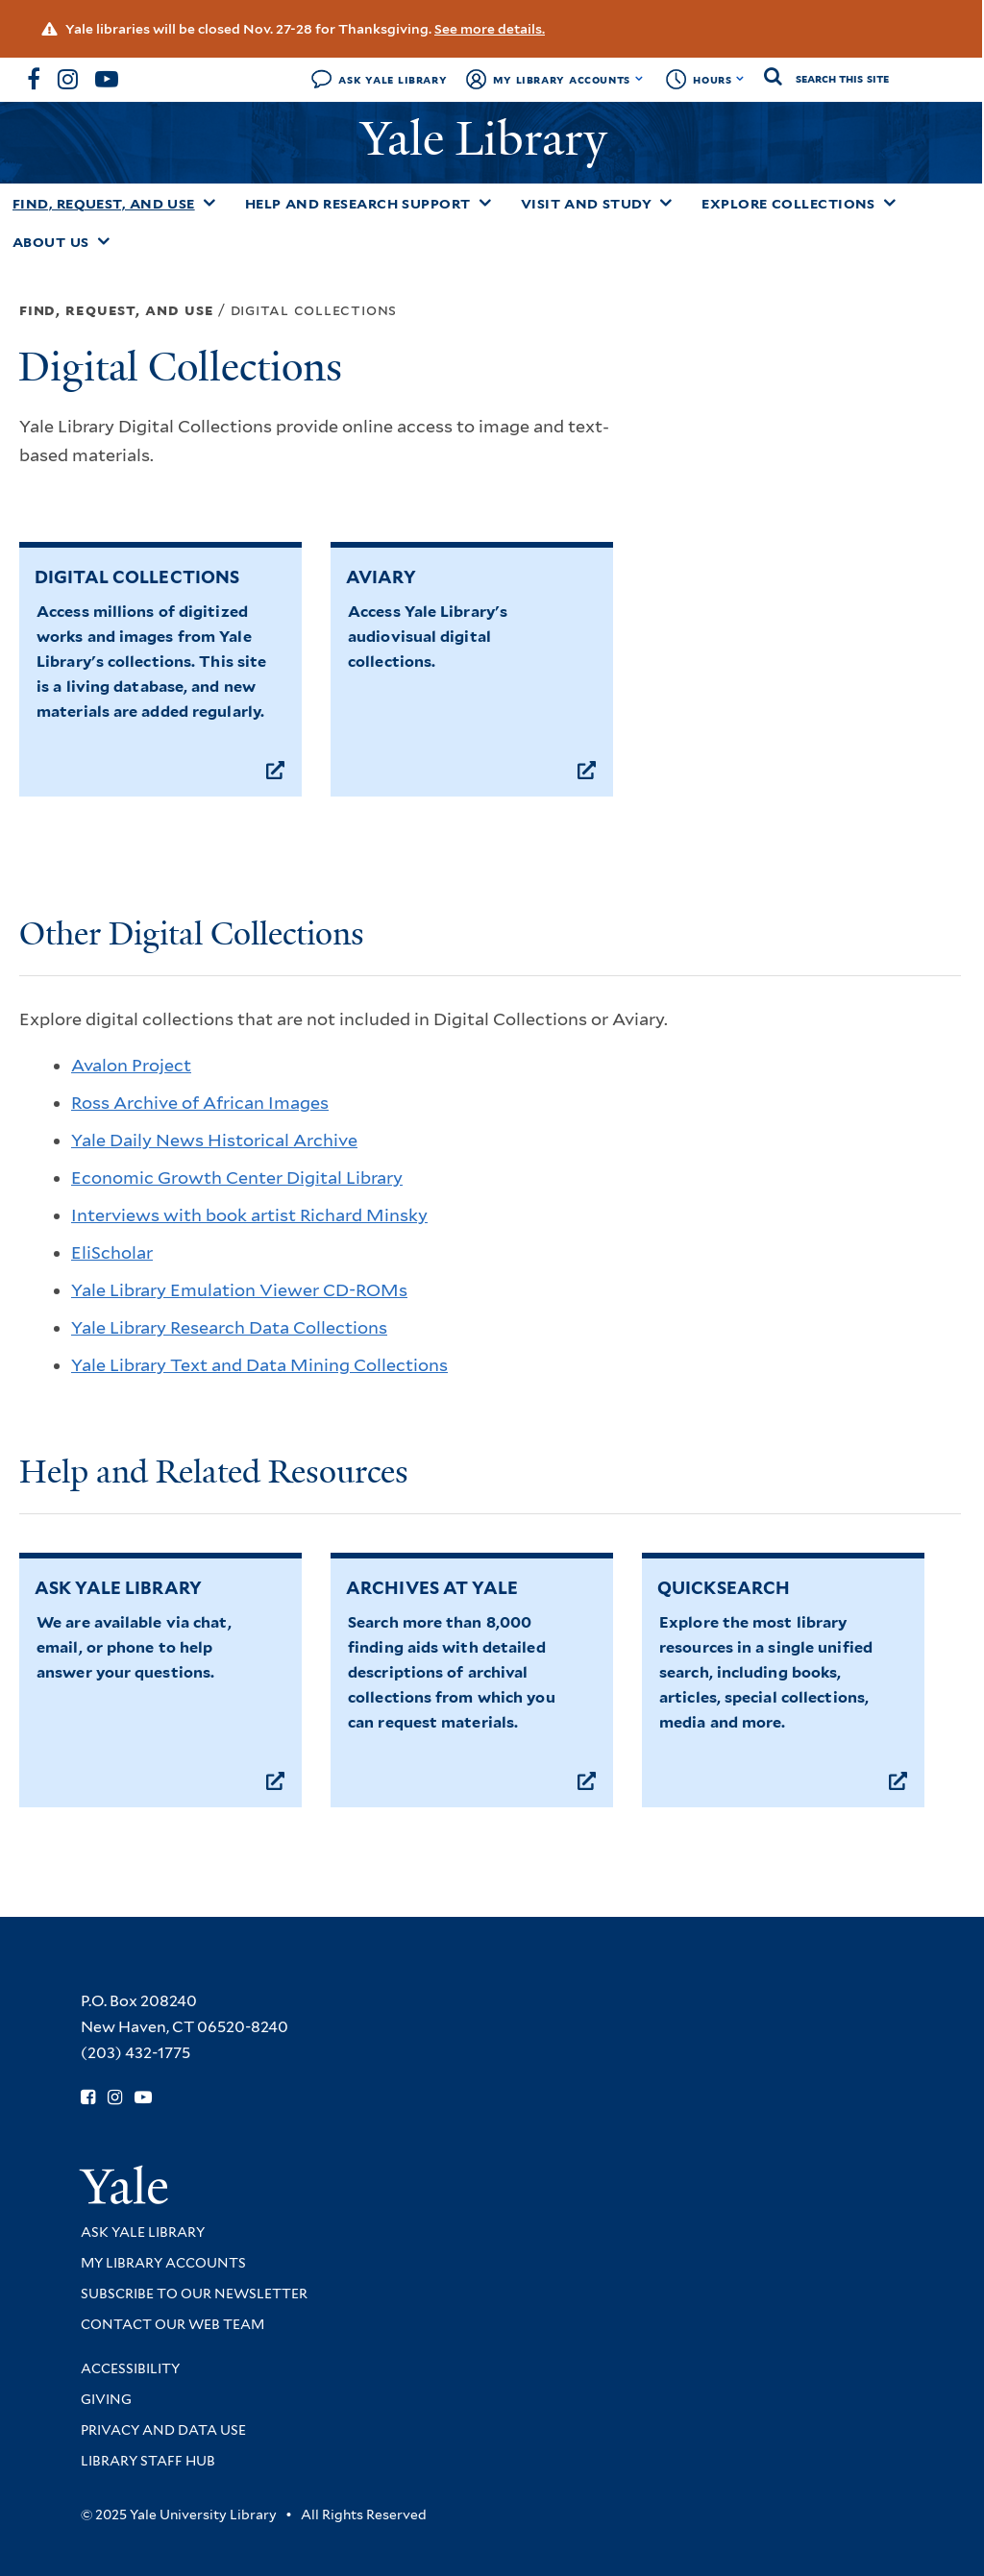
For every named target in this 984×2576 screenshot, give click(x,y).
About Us (50, 242)
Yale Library (489, 139)
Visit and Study (586, 203)
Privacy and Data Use (163, 2430)
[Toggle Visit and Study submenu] (666, 202)
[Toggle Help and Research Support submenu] (485, 202)
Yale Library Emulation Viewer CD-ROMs (239, 1290)
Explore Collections (788, 203)
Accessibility (130, 2368)
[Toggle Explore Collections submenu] (890, 202)
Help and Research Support (358, 203)
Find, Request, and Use (103, 203)
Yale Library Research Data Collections (229, 1327)
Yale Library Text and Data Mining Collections (259, 1365)
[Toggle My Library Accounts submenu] (639, 79)
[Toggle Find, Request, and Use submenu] (209, 202)
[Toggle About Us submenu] (104, 241)
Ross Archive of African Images (200, 1102)
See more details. (489, 29)
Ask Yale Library (392, 79)
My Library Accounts (561, 79)
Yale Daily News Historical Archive (214, 1140)
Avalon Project (131, 1065)
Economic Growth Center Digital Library (237, 1177)
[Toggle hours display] (740, 79)
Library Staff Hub (148, 2460)
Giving (106, 2399)
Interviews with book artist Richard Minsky (249, 1215)
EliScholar (112, 1252)
